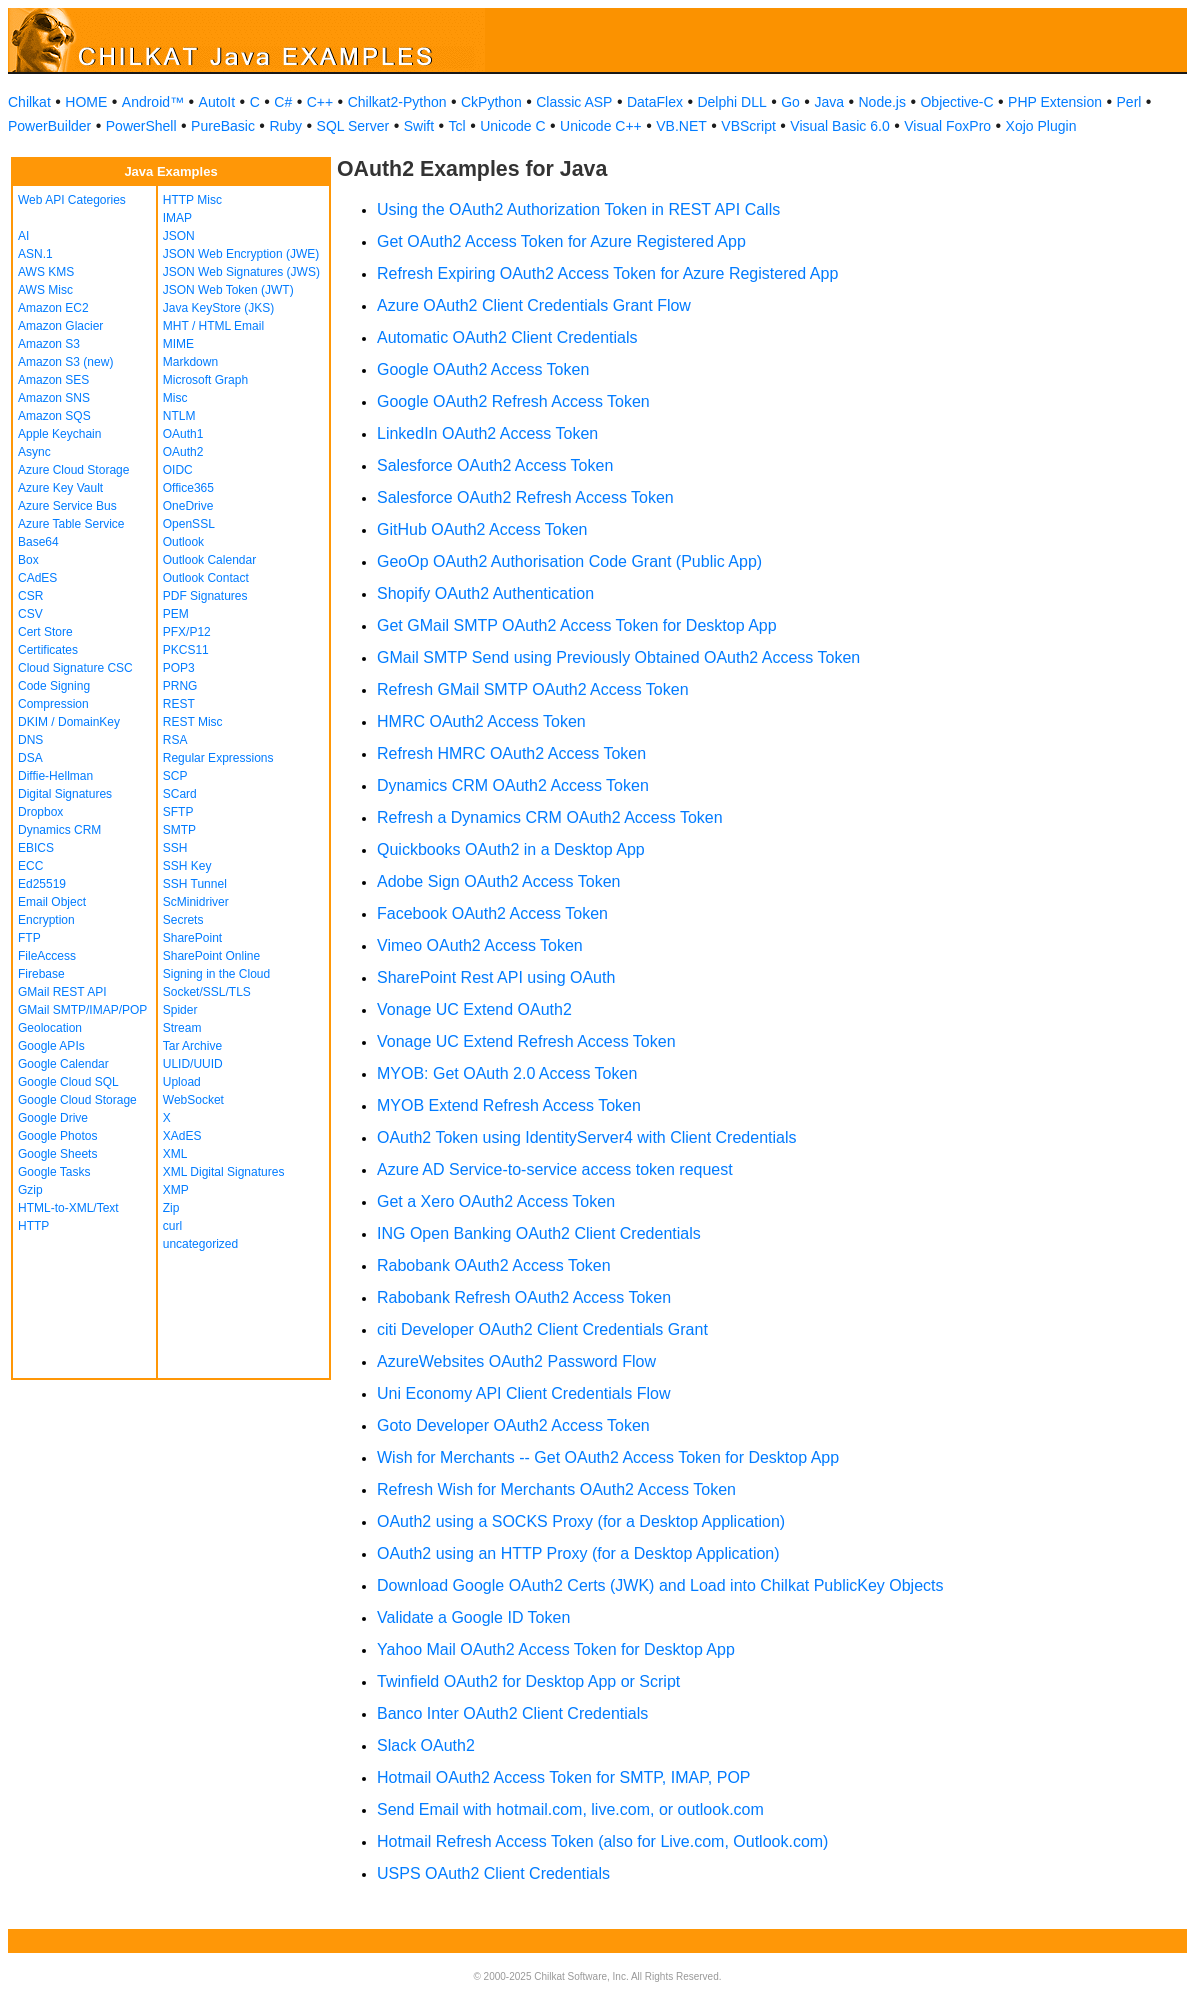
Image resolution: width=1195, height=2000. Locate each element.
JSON (179, 236)
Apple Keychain (59, 434)
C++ (320, 102)
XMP (176, 1190)
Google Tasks (54, 1172)
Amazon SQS (54, 416)
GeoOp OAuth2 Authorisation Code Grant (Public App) (569, 561)
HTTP (33, 1226)
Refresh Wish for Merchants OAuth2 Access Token (556, 1489)
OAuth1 (183, 434)
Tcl (457, 126)
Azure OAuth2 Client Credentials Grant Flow (534, 305)
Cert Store (45, 632)
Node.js (882, 102)
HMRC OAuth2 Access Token (481, 721)
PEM (176, 614)
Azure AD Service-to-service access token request (555, 1169)
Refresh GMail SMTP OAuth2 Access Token (533, 689)
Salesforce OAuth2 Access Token (495, 465)
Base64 (38, 542)
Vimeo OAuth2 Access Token (480, 945)
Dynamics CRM (59, 830)
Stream (182, 1028)
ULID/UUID (193, 1064)
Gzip (30, 1190)
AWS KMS (46, 272)
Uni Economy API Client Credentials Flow (523, 1393)
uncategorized (200, 1244)
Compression (53, 704)
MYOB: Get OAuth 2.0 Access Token (507, 1073)
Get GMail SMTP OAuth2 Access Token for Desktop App (577, 625)
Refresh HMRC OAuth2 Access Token (511, 753)
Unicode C (512, 126)
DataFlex (655, 102)
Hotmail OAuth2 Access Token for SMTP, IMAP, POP (564, 1777)
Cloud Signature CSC (75, 668)
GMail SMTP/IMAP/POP (82, 1010)
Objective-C (956, 102)
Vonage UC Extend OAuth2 (474, 1009)
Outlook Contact (206, 578)
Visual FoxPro (947, 126)
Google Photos (57, 1136)
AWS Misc (45, 290)
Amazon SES (53, 380)
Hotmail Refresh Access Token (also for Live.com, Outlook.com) (602, 1841)
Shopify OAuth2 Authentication (485, 593)
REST (179, 704)
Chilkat (29, 102)
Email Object (52, 902)
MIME (178, 344)
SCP (175, 776)
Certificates (48, 650)
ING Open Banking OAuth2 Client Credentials (539, 1233)
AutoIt (217, 102)
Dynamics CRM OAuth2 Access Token (513, 785)
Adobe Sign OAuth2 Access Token (498, 881)
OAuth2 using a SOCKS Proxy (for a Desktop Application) (581, 1521)
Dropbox (40, 812)
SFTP (178, 812)
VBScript (748, 126)
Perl (1129, 102)
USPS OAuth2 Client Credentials (493, 1873)
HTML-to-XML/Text (68, 1208)
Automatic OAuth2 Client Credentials (507, 337)
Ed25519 (42, 884)
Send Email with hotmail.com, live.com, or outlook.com (570, 1809)
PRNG (180, 686)
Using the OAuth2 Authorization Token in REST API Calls (578, 209)
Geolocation (50, 1028)
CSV (30, 614)
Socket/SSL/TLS (207, 992)
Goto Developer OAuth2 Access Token (513, 1425)
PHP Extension (1055, 102)
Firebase (41, 974)
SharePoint (192, 938)
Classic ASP (574, 102)
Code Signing (54, 686)
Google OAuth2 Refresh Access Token (513, 401)
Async (34, 452)
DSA (30, 758)
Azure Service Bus (67, 506)
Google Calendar (63, 1064)
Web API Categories (72, 200)
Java (829, 102)
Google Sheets (57, 1154)
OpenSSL (189, 524)
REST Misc (193, 722)
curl (172, 1226)
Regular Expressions (218, 758)
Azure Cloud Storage (73, 470)
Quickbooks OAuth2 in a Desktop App (511, 849)
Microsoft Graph (205, 380)
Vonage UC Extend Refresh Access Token (526, 1041)
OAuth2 (183, 452)
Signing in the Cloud (216, 974)
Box (28, 560)
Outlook (183, 542)
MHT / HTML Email (213, 326)
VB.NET (681, 126)
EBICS (36, 848)
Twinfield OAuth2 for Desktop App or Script (528, 1681)
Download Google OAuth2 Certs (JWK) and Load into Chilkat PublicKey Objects (660, 1585)
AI (23, 236)
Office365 (188, 488)
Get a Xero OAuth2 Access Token (496, 1201)
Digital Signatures (65, 794)
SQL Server (353, 126)
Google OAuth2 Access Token (483, 369)
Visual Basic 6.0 (839, 126)
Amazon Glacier (60, 326)
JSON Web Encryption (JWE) (241, 254)
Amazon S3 (49, 344)
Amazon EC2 (53, 308)
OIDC (178, 470)
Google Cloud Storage (77, 1100)
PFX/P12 (187, 632)
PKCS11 (186, 650)
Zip (171, 1208)
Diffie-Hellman (55, 776)
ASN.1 (35, 254)
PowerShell (141, 126)
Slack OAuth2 (426, 1745)
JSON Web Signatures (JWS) (241, 272)
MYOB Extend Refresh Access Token (509, 1105)
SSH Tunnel (195, 884)
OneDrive (188, 506)
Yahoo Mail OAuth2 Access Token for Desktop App (556, 1649)
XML (175, 1154)
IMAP (177, 218)
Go (790, 102)
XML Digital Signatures (224, 1172)
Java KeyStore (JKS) (218, 308)
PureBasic (223, 126)
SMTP (179, 830)
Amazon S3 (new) (65, 362)
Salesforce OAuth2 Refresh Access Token (525, 497)
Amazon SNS (54, 398)
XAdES (182, 1136)
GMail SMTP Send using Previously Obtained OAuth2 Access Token (618, 657)
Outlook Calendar (209, 560)
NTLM (179, 416)
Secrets (183, 920)
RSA (175, 740)
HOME (86, 102)
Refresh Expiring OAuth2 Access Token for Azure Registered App (607, 273)
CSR (30, 596)
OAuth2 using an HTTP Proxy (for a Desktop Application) (578, 1553)
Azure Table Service (71, 524)
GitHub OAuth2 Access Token (482, 529)
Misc (175, 398)
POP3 (179, 668)
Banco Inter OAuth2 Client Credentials (512, 1713)
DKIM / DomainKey (69, 722)
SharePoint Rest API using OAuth (496, 977)
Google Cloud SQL (68, 1082)
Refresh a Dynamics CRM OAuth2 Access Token (550, 817)
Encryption (46, 920)
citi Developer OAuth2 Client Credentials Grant (542, 1329)
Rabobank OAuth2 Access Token (494, 1265)
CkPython (491, 102)
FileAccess (47, 956)
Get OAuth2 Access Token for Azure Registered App (561, 241)
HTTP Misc (192, 200)
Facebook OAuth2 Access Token (492, 913)
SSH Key (187, 866)
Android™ (153, 102)
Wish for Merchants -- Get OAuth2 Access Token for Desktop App (608, 1457)
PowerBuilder (49, 126)
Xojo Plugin (1041, 126)
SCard (180, 794)
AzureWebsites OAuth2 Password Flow (516, 1361)
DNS (30, 740)
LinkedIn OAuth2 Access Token (487, 433)
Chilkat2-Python (397, 102)
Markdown (190, 362)
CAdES (37, 578)
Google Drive (53, 1118)
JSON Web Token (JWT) (228, 290)
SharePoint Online (211, 956)
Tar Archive (192, 1046)
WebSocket (193, 1100)
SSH (175, 848)
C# (283, 102)
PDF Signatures (205, 596)
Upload (182, 1082)
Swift (419, 126)
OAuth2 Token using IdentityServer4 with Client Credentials (586, 1137)
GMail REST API (62, 992)
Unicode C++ (601, 126)
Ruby (285, 126)
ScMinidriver (196, 902)
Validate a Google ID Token (473, 1617)
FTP (29, 938)
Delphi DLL (731, 102)
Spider (180, 1010)
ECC (30, 866)
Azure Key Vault (60, 488)
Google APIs (51, 1046)
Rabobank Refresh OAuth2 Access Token (524, 1297)
